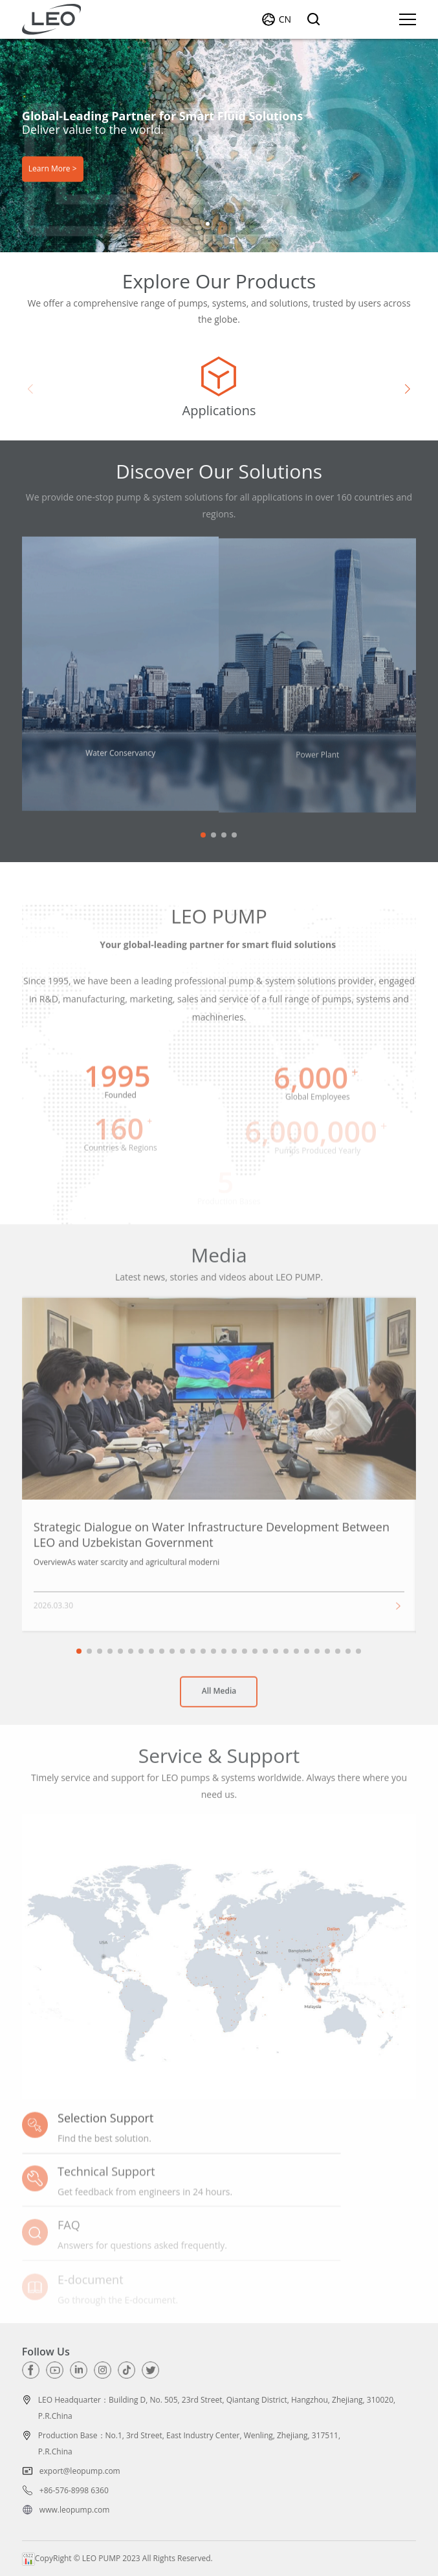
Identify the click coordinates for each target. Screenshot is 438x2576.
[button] (208, 224)
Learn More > (52, 169)
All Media (219, 1698)
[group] (219, 388)
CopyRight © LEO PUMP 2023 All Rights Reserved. (117, 2558)
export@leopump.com (79, 2470)
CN (285, 19)
